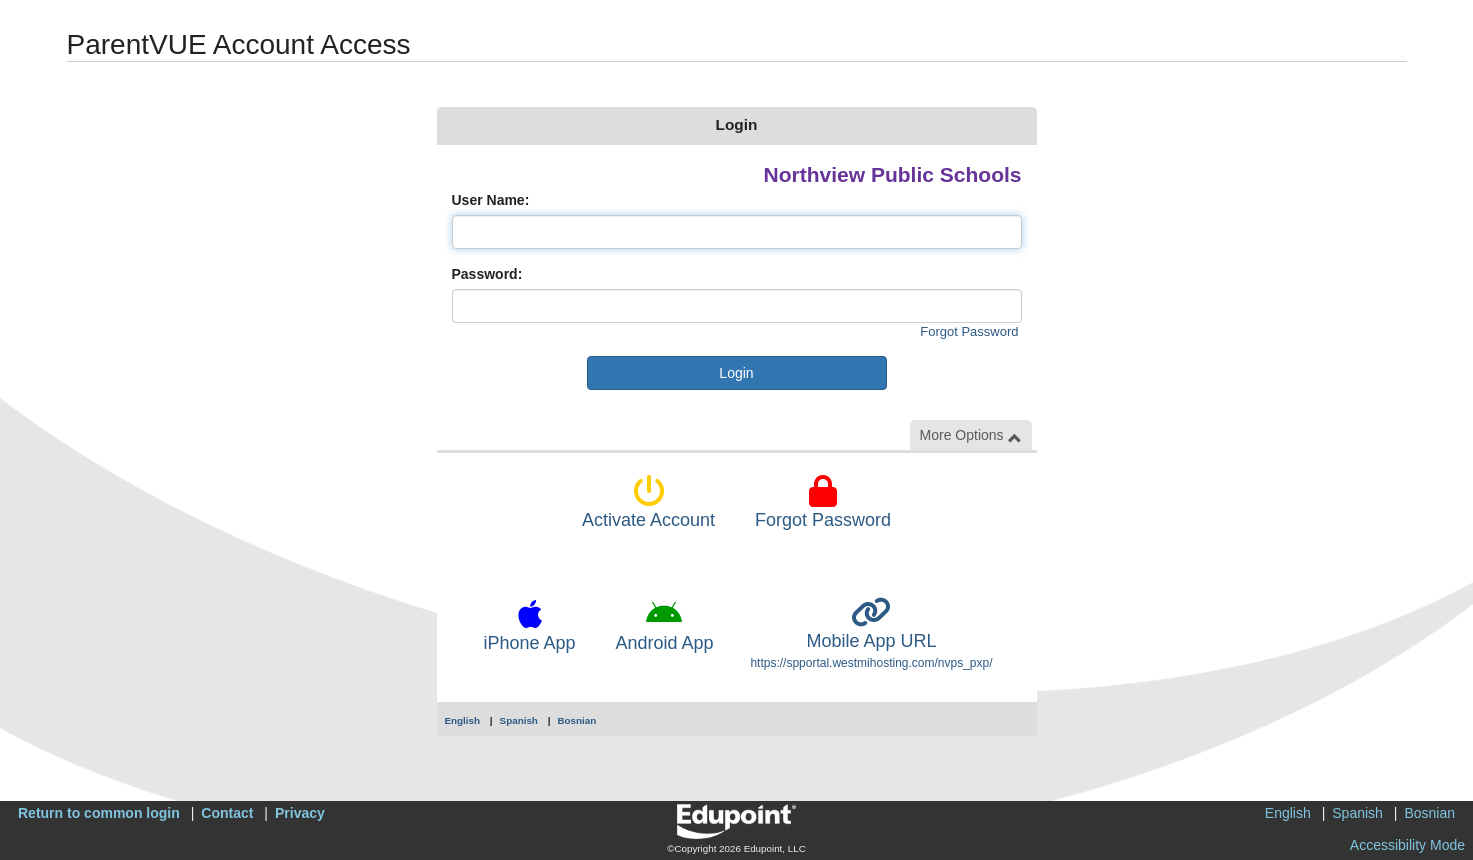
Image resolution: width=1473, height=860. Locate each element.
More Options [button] (971, 435)
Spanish (519, 720)
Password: (487, 274)
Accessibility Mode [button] (1407, 845)
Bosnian (576, 720)
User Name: (491, 200)
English (463, 720)
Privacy (300, 813)
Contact (227, 813)
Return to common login (99, 813)
